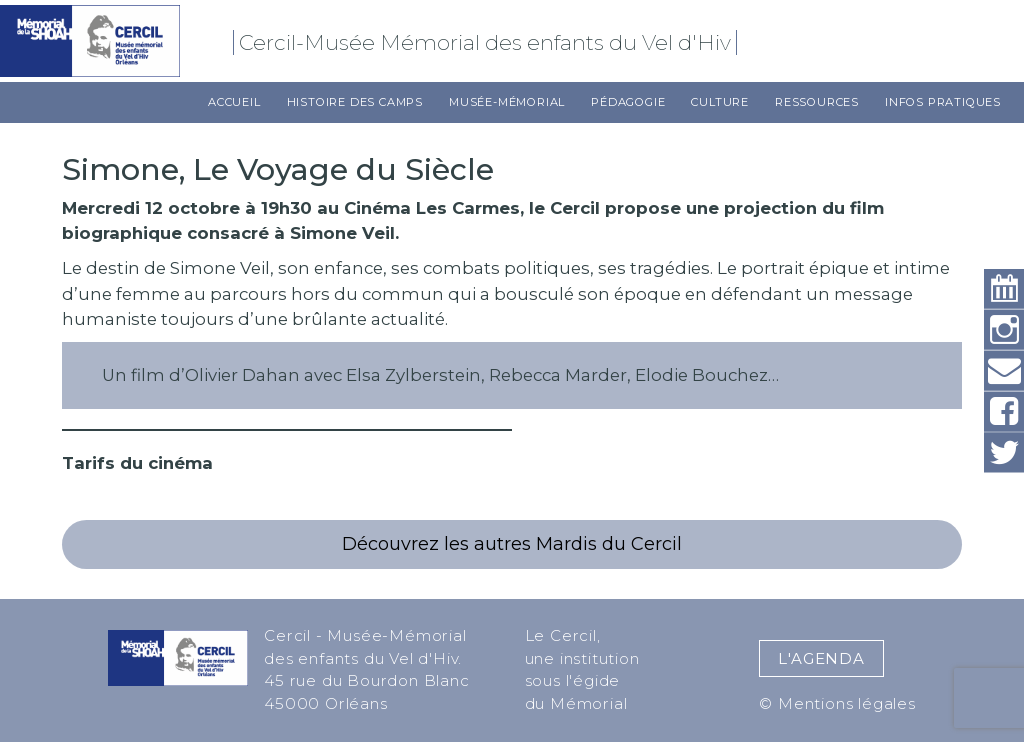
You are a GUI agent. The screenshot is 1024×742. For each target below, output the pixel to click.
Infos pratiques (943, 102)
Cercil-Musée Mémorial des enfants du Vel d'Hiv (488, 42)
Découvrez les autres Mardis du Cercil (512, 544)
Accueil (234, 102)
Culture (720, 102)
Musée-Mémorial (507, 102)
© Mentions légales (837, 703)
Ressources (817, 102)
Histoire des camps (355, 102)
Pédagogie (628, 102)
